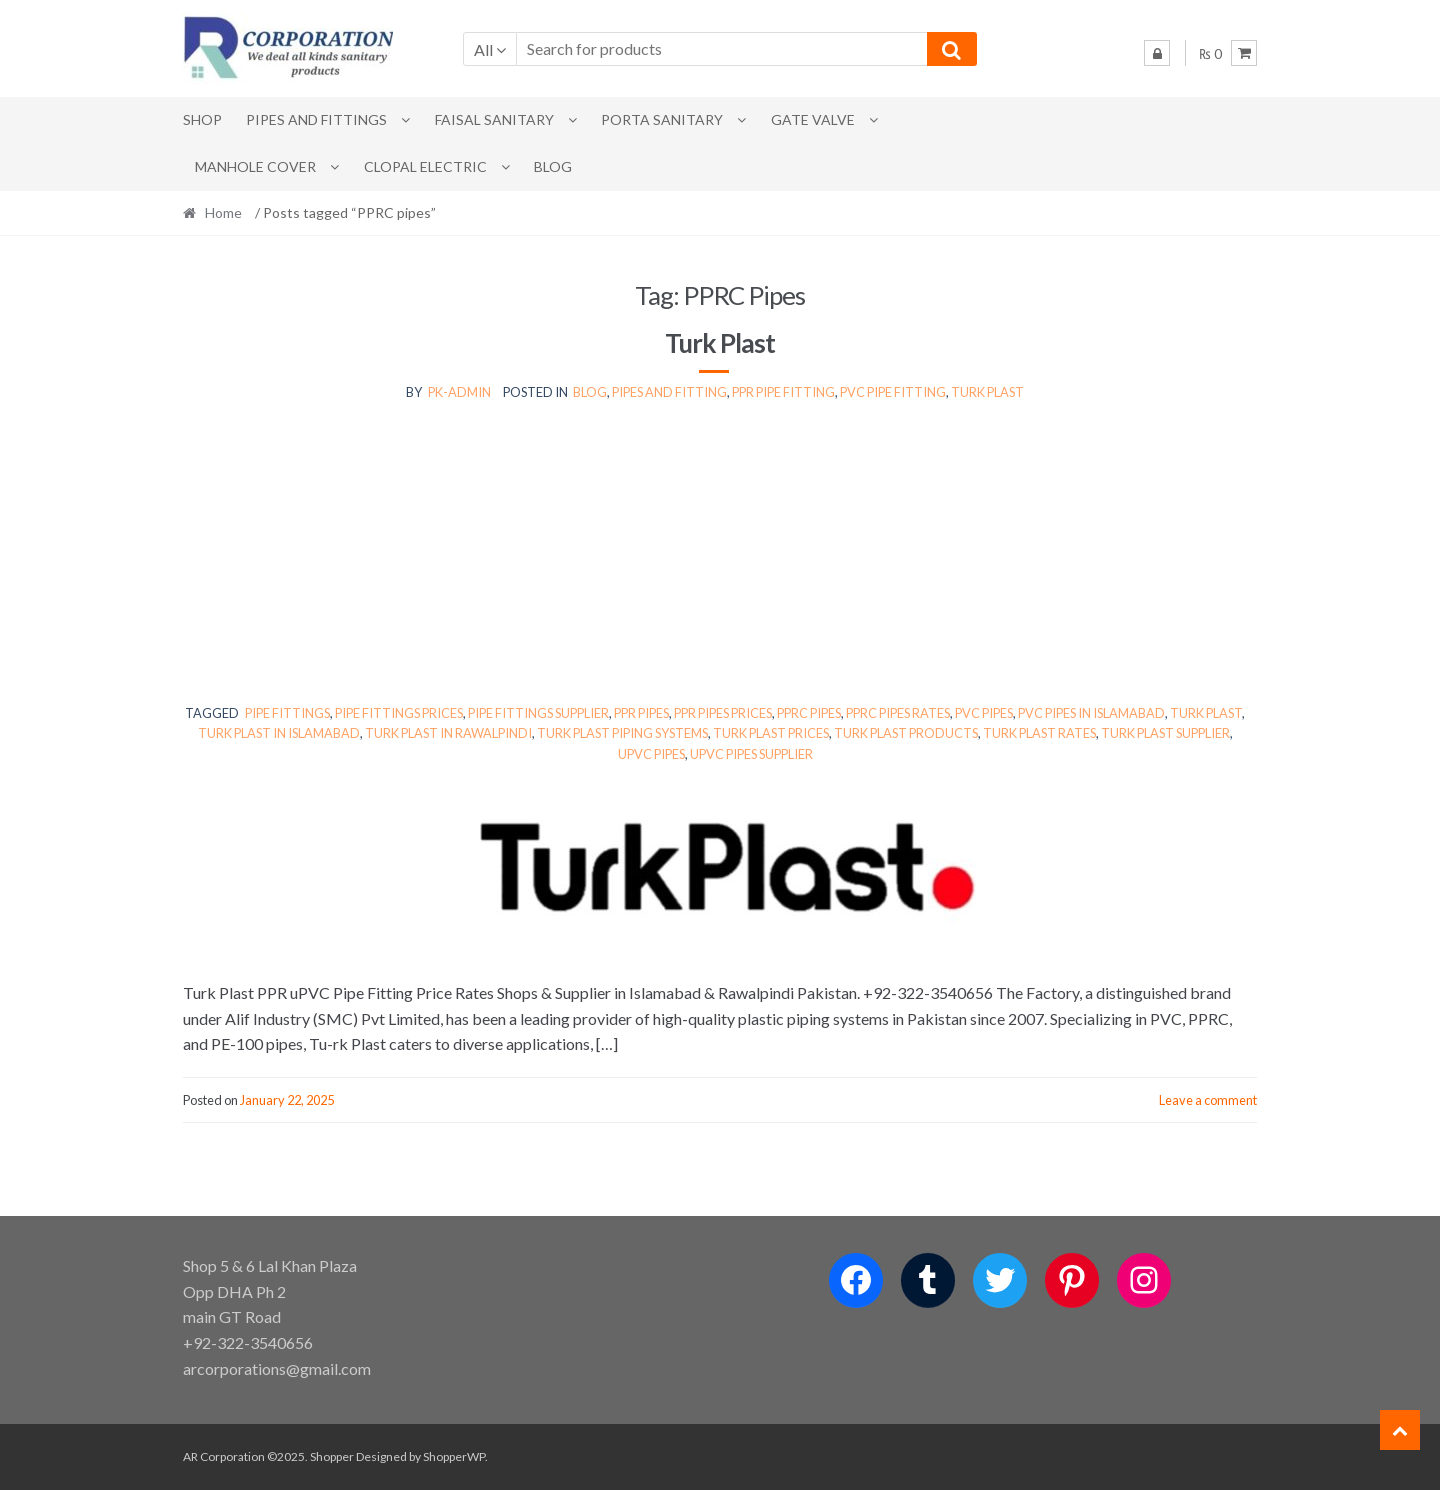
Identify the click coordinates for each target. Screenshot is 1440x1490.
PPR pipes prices (723, 713)
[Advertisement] (720, 553)
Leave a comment (1208, 1100)
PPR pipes (641, 713)
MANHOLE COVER (255, 166)
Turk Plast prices (771, 733)
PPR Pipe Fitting (783, 392)
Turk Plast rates (1039, 733)
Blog (553, 166)
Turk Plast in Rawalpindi (448, 733)
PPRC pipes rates (898, 713)
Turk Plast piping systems (622, 733)
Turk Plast (720, 343)
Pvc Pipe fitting (893, 392)
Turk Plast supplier (1165, 733)
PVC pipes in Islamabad (1091, 713)
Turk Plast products (906, 733)
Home (223, 212)
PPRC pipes (809, 713)
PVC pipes (984, 713)
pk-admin (459, 392)
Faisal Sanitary (494, 119)
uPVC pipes (651, 754)
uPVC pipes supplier (751, 754)
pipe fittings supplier (538, 713)
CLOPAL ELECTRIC (425, 166)
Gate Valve (813, 119)
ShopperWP (454, 1456)
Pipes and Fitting (669, 392)
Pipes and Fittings (316, 119)
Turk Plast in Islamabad (279, 733)
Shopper (332, 1456)
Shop (202, 119)
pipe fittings (287, 713)
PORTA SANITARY (662, 119)
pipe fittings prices (399, 713)
